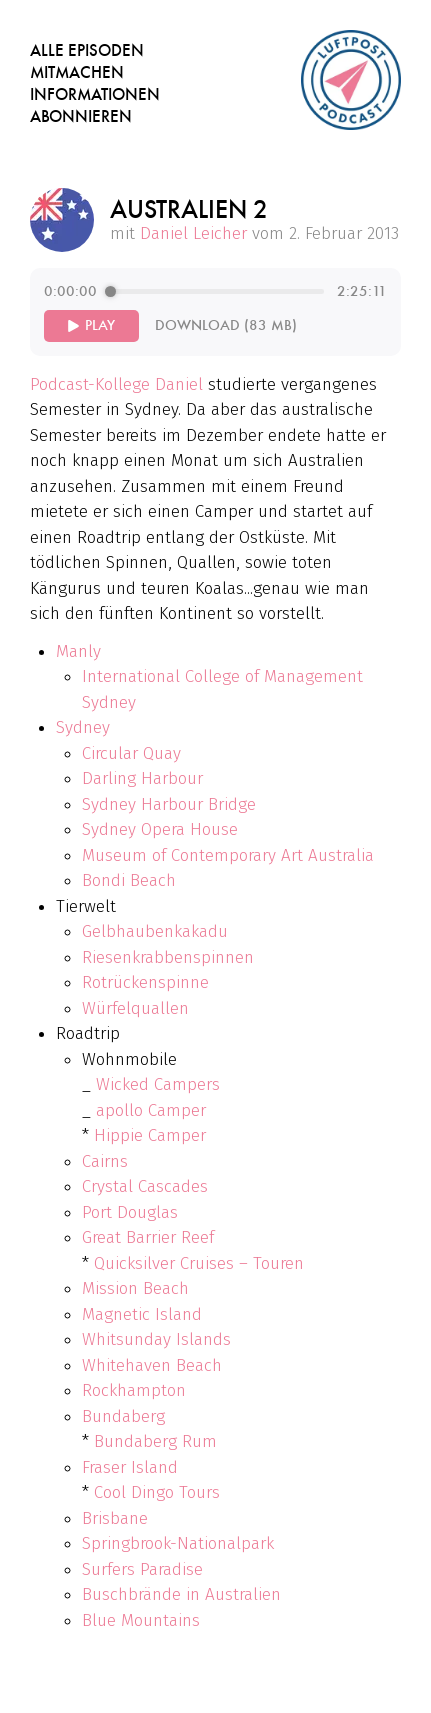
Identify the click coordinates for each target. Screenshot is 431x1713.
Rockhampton (134, 1390)
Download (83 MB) (226, 325)
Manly (78, 651)
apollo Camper (151, 1110)
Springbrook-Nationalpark (178, 1543)
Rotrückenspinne (145, 982)
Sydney (83, 727)
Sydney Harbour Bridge (169, 804)
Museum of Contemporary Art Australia (228, 855)
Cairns (105, 1161)
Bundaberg (123, 1416)
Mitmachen (77, 72)
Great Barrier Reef (148, 1237)
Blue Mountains (141, 1620)
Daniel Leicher (193, 233)
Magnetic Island (142, 1314)
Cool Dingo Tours (157, 1492)
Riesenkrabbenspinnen (168, 957)
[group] (215, 312)
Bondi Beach (129, 880)
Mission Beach (135, 1288)
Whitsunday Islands (156, 1339)
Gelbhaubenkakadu (155, 931)
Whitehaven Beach (152, 1365)
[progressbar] (216, 292)
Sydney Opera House (160, 829)
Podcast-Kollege (90, 384)
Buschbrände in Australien (181, 1594)
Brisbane (115, 1518)
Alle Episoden (87, 50)
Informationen (95, 94)
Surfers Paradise (142, 1569)
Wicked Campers (158, 1084)
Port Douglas (130, 1212)
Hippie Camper (150, 1135)
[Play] (91, 326)
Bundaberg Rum (155, 1441)
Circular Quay (131, 753)
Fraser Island (130, 1467)
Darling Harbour (142, 778)
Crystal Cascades (145, 1186)
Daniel (179, 384)
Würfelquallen (135, 1008)
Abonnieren (81, 116)
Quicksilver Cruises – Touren (199, 1263)
